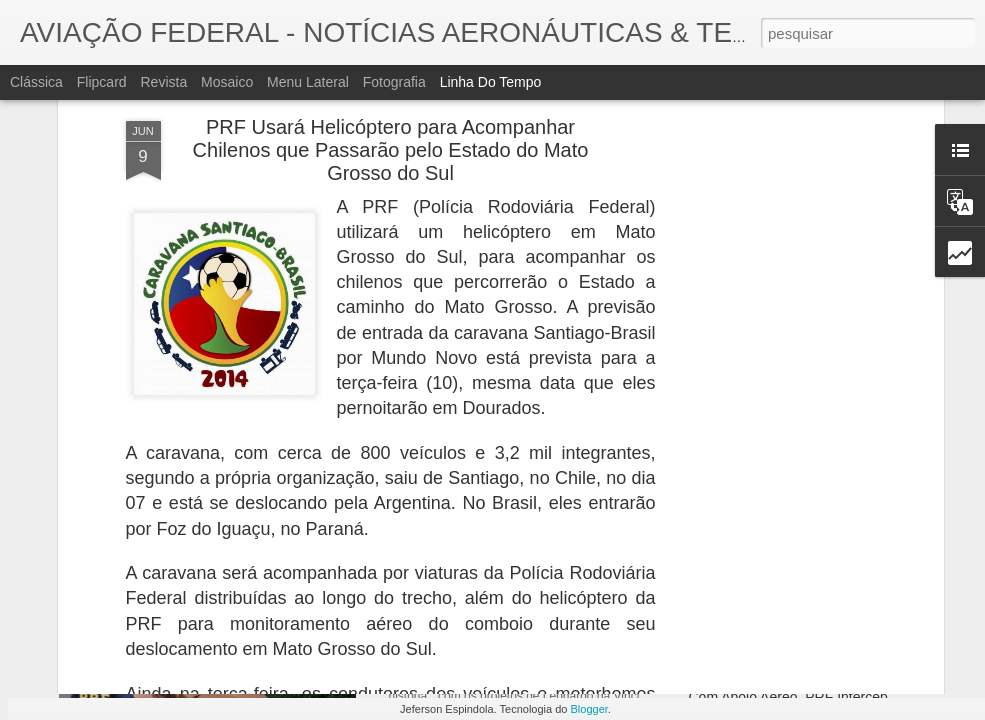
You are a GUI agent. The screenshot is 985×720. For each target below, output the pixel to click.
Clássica (36, 82)
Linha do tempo (491, 82)
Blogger (589, 709)
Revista (163, 82)
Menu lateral (308, 82)
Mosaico (227, 82)
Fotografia (394, 82)
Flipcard (102, 82)
